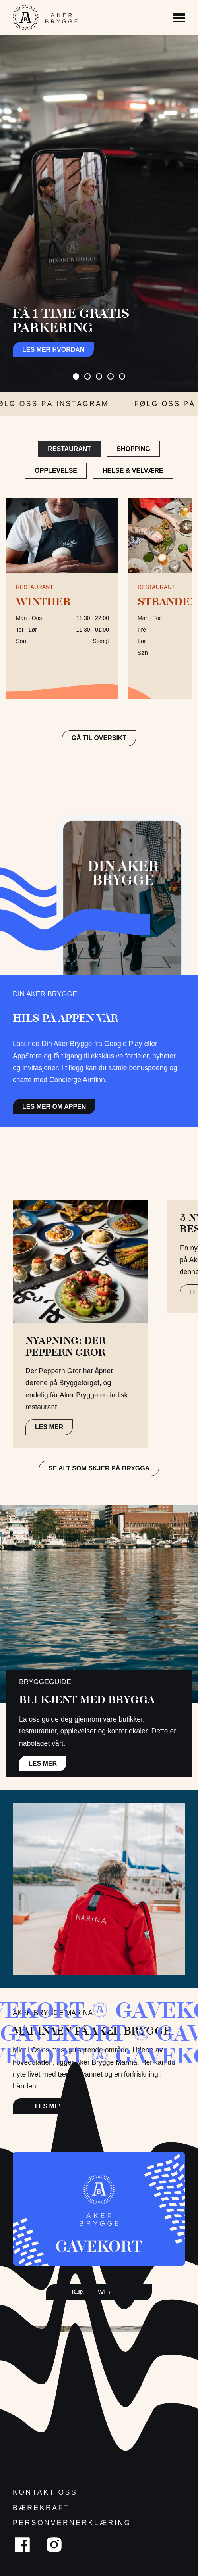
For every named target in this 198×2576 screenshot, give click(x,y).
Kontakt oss (45, 2492)
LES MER (49, 1427)
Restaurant (69, 448)
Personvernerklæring (72, 2523)
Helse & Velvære (133, 470)
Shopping (133, 448)
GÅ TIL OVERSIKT (99, 738)
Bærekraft (41, 2508)
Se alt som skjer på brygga (99, 1468)
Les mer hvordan (53, 349)
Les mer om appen (54, 1106)
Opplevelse (56, 470)
